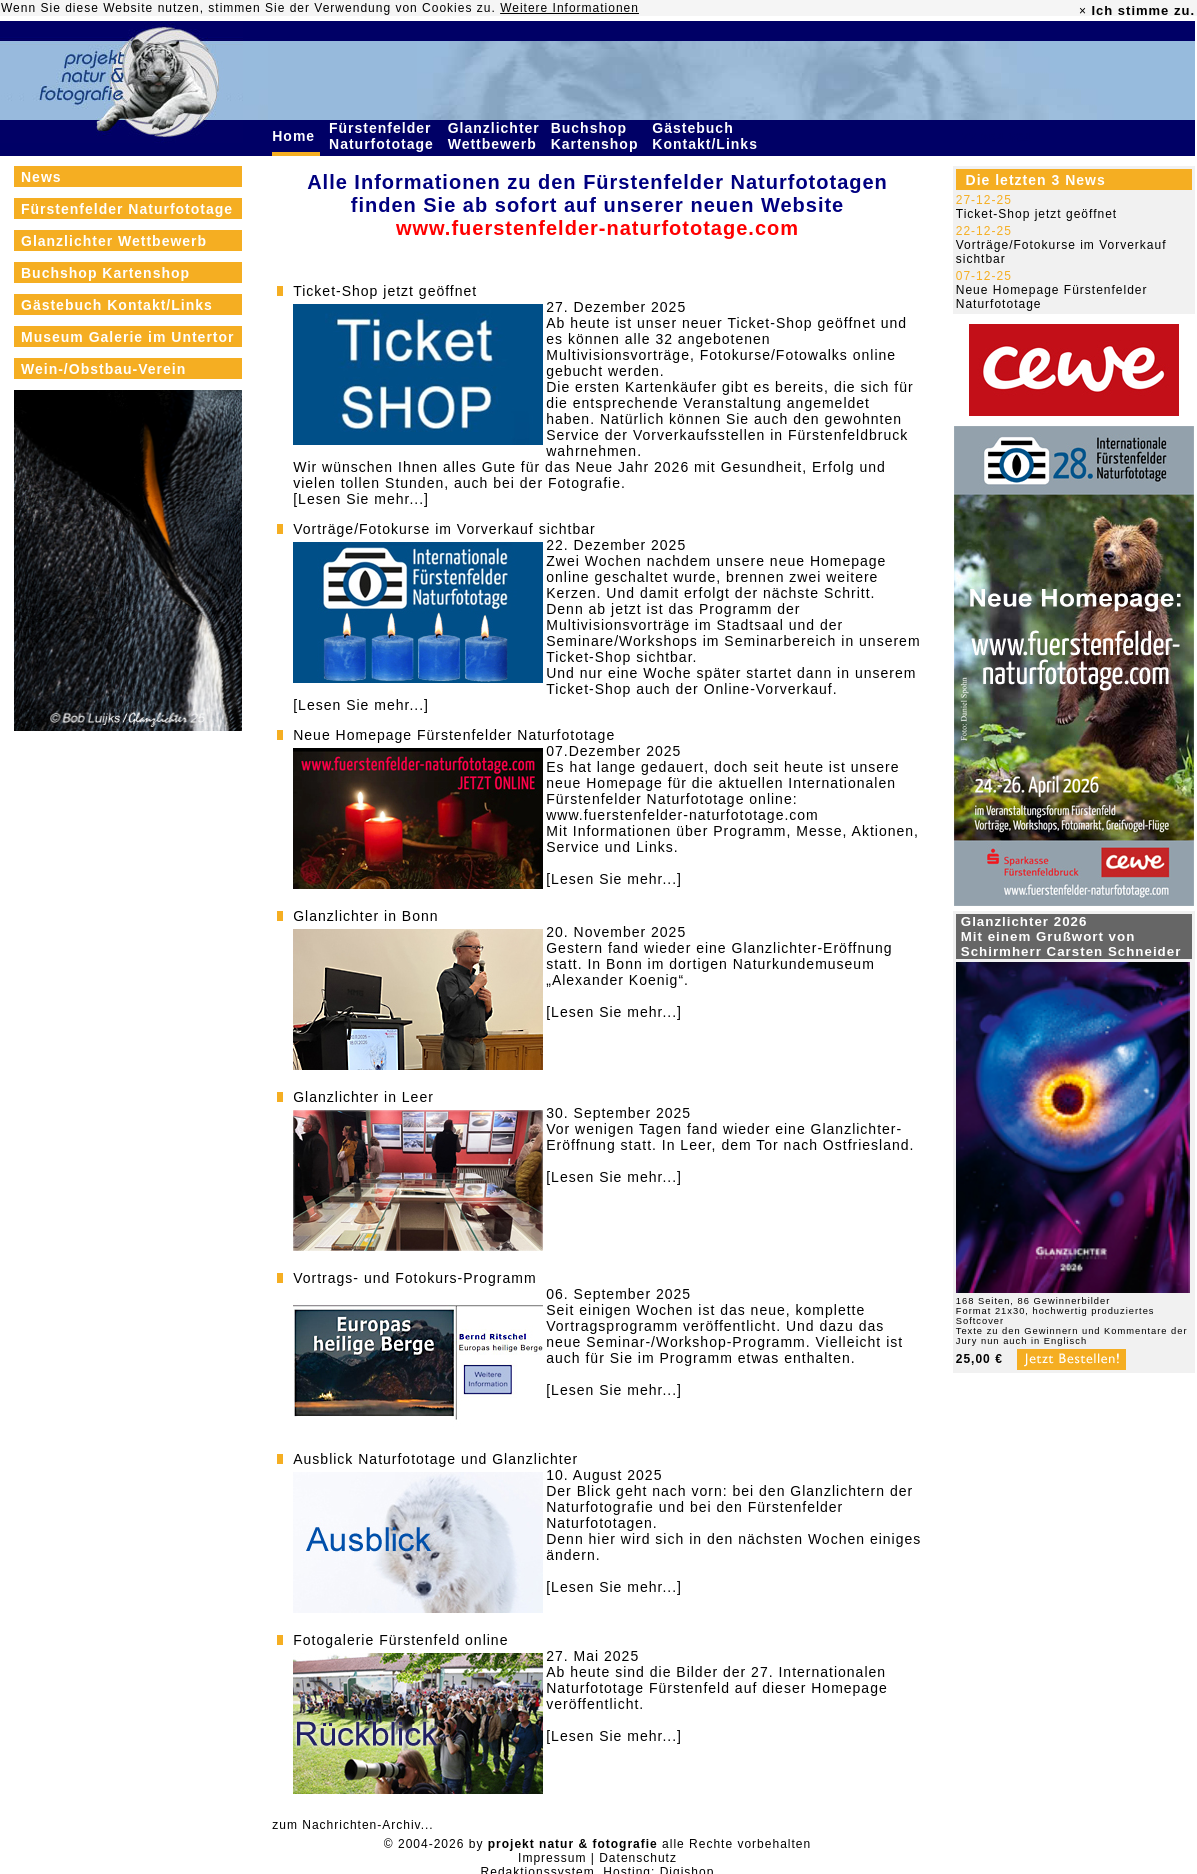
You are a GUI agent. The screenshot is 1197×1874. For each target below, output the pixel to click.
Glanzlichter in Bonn (365, 916)
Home (296, 136)
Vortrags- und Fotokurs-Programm (414, 1278)
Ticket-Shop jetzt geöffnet (385, 291)
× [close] (1083, 11)
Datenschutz (638, 1858)
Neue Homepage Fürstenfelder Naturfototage (454, 735)
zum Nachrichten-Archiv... (352, 1825)
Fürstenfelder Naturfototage (384, 136)
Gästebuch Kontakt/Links (707, 136)
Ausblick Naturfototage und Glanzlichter (435, 1459)
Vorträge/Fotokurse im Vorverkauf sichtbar (444, 529)
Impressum (552, 1858)
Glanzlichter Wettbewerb (495, 136)
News (41, 177)
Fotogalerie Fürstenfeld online (400, 1640)
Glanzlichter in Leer (363, 1097)
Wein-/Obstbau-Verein (103, 369)
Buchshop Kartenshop (597, 136)
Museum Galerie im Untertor (128, 337)
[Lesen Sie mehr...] (361, 499)
